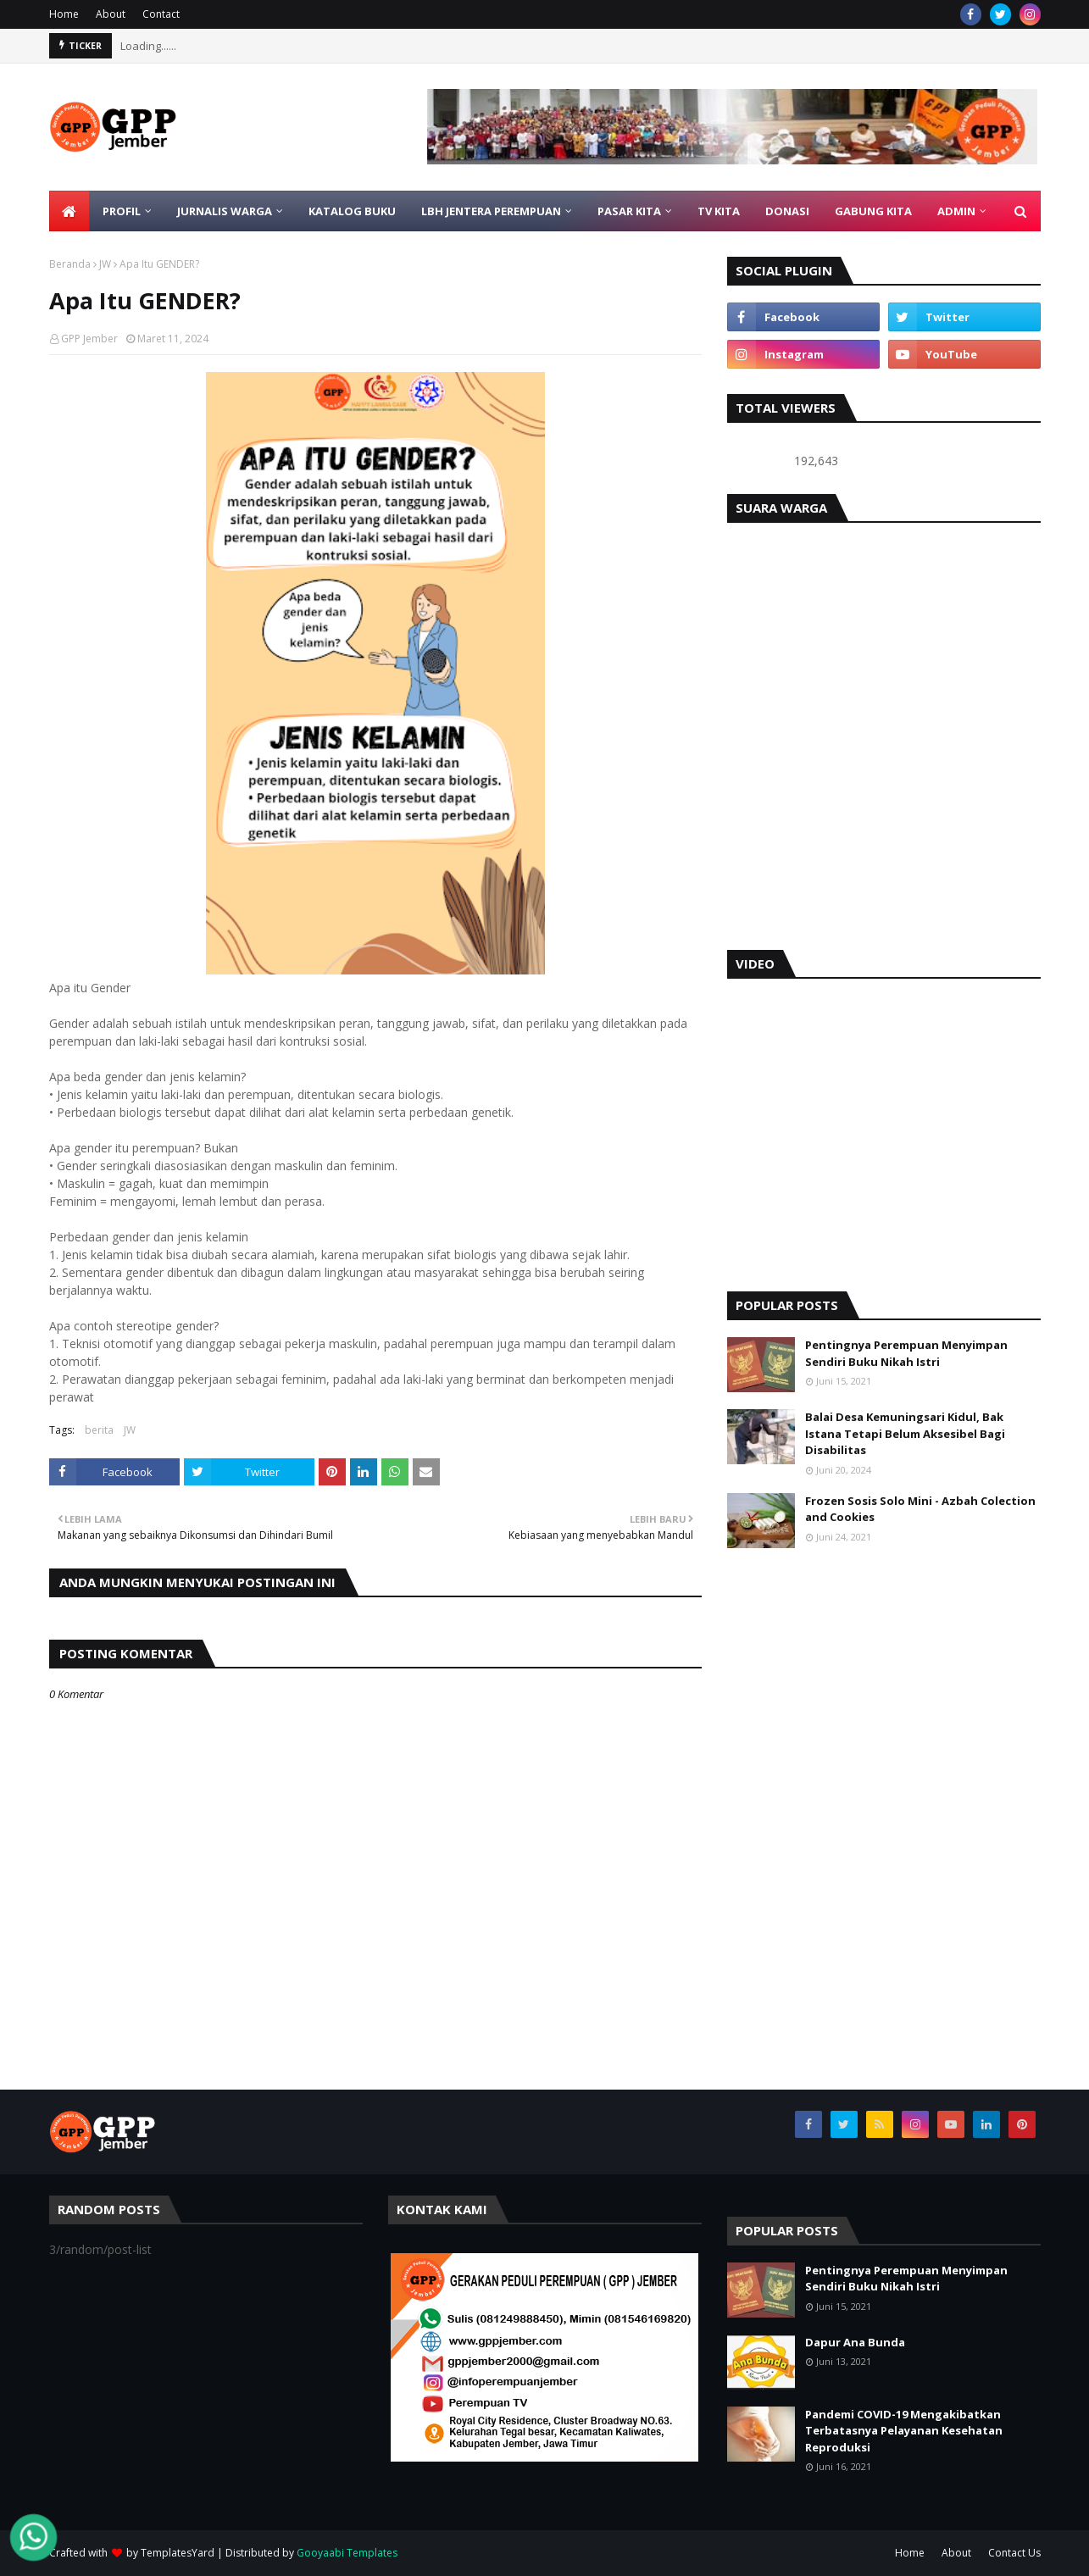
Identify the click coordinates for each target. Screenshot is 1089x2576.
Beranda (70, 264)
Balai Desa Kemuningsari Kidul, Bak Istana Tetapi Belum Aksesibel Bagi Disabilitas (905, 1433)
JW (105, 264)
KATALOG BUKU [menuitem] (352, 211)
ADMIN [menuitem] (956, 211)
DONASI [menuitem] (787, 211)
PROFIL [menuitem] (122, 211)
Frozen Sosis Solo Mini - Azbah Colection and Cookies (920, 1509)
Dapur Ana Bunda (855, 2342)
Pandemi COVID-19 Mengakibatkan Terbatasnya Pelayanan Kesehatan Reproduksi (904, 2431)
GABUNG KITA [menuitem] (873, 211)
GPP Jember (89, 338)
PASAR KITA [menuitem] (629, 211)
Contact (161, 14)
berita (99, 1430)
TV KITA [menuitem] (718, 211)
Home (64, 14)
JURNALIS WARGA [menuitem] (224, 211)
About (110, 14)
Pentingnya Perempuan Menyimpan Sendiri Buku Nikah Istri (906, 1353)
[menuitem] (69, 211)
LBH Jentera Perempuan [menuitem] (491, 211)
